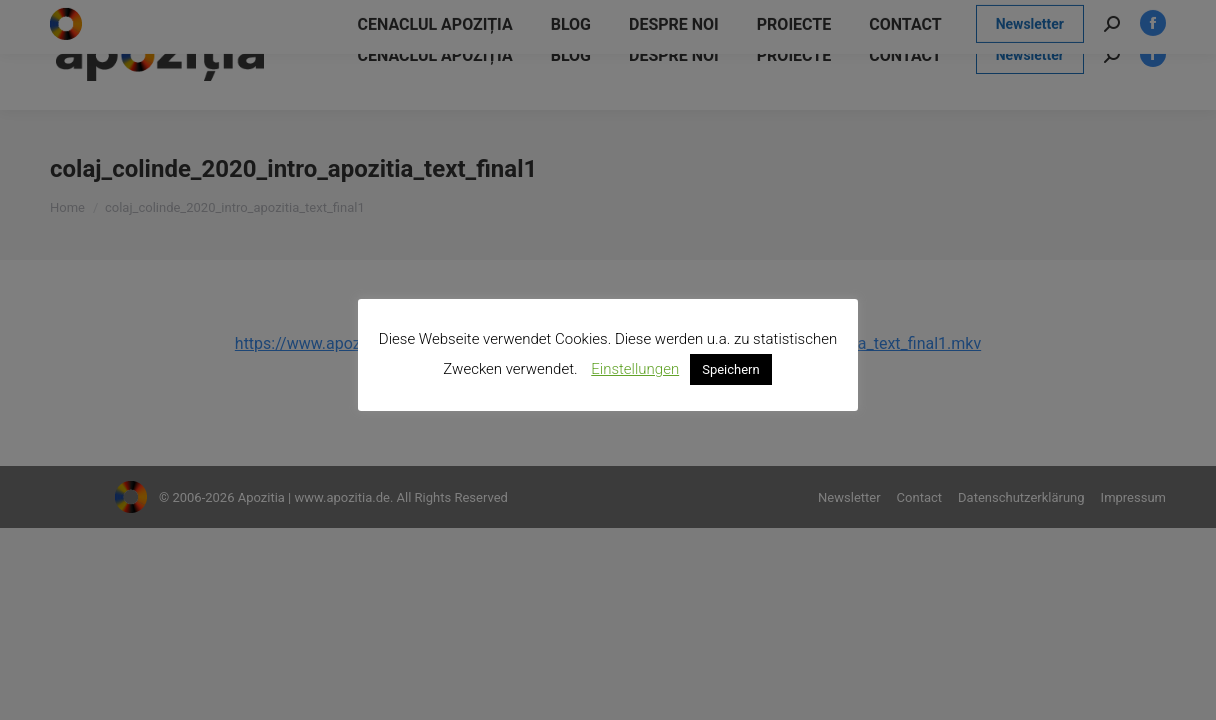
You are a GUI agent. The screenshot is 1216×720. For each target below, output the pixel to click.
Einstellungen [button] (635, 369)
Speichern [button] (731, 369)
